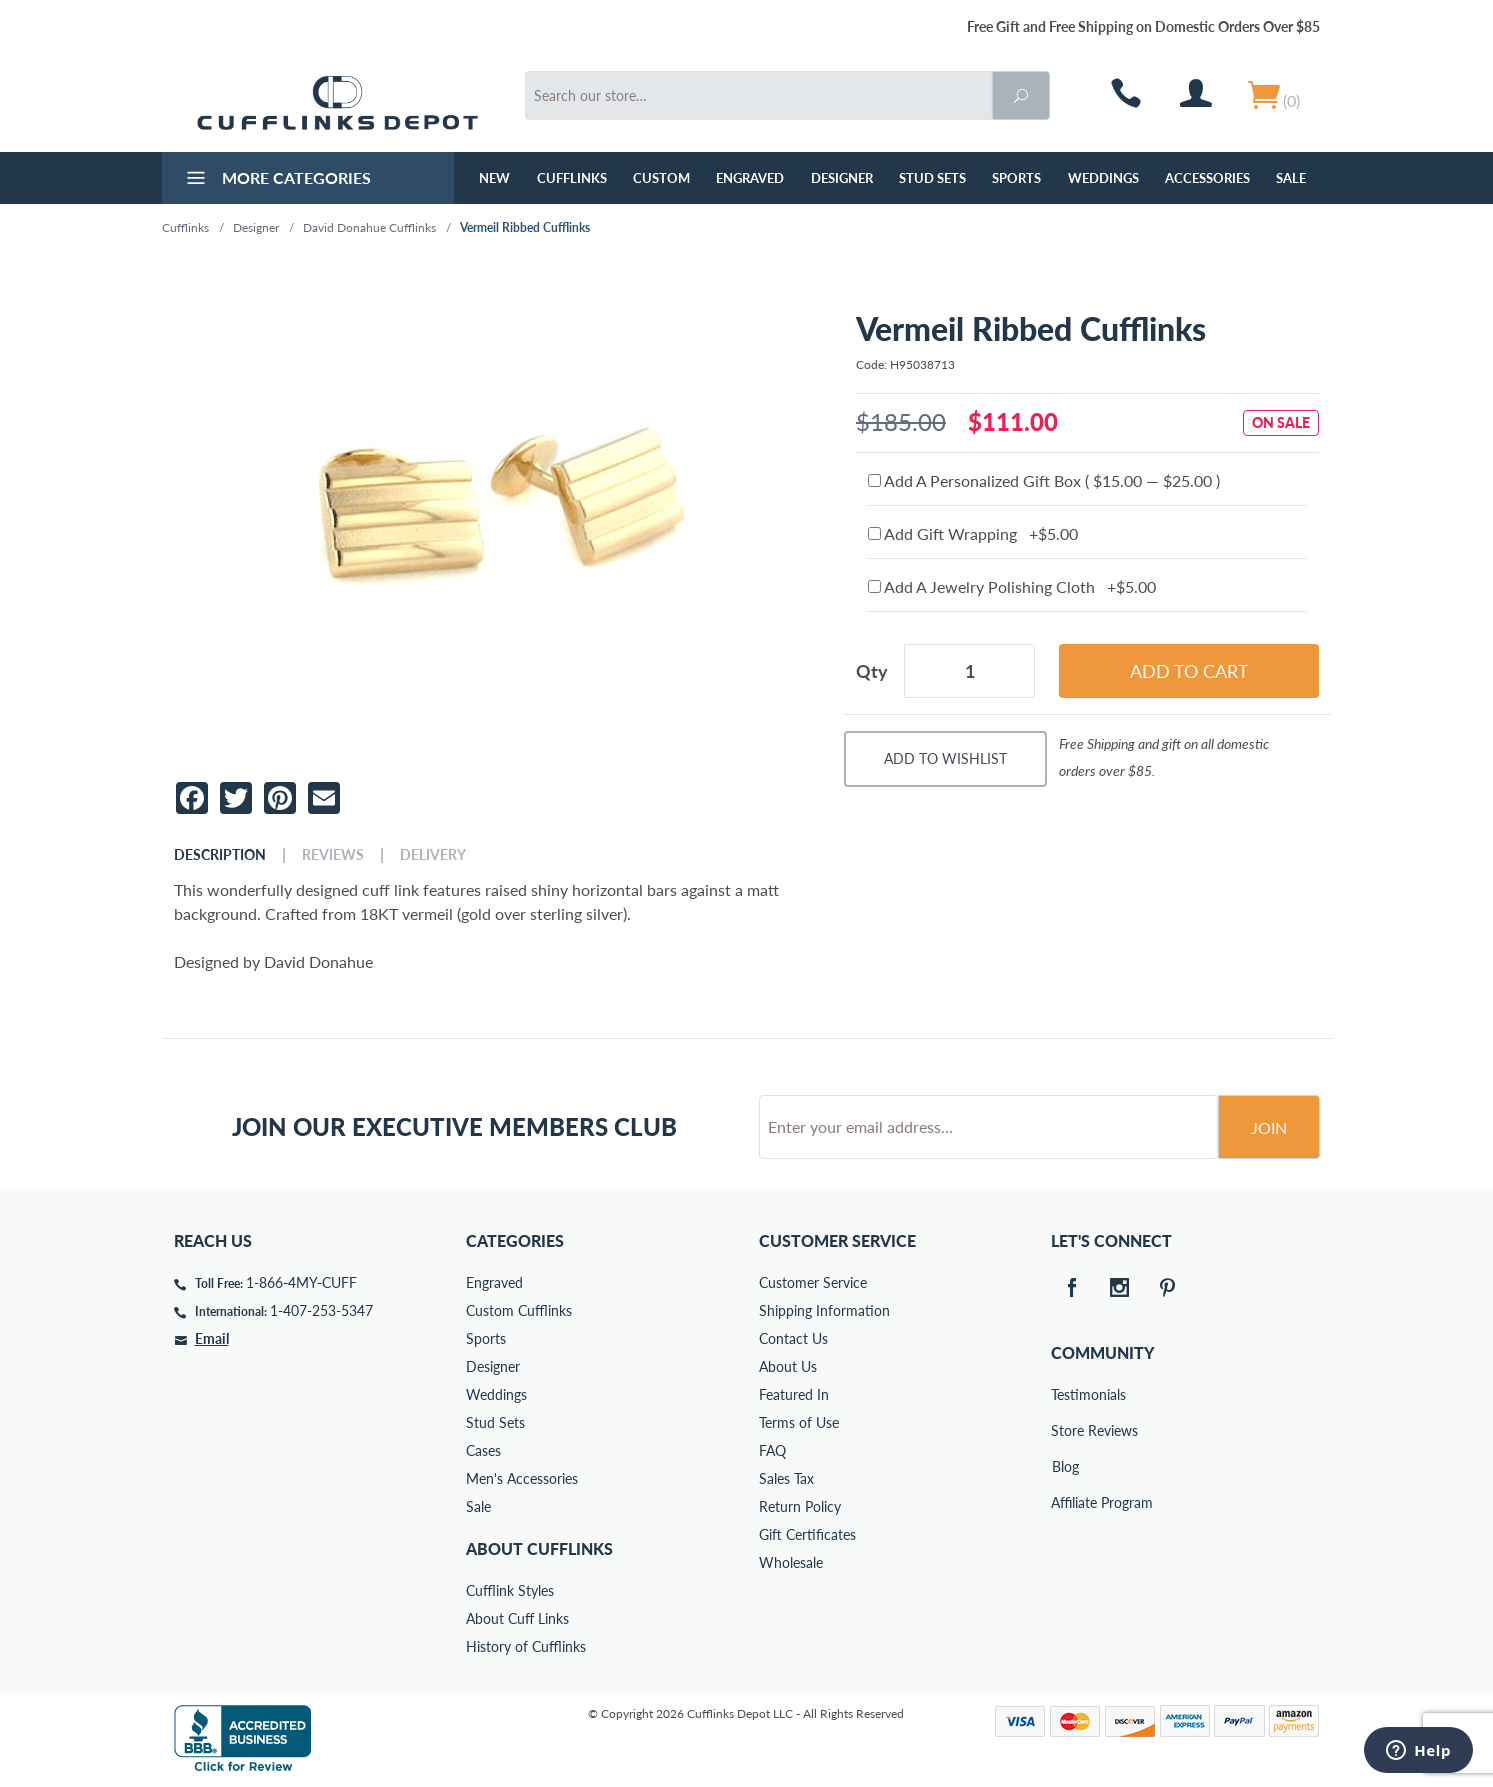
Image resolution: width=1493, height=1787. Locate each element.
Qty (872, 671)
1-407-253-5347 (321, 1310)
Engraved (750, 178)
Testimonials (1065, 1394)
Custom (661, 178)
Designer (842, 178)
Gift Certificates (807, 1534)
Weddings (1103, 178)
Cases (483, 1450)
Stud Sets (932, 178)
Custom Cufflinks (519, 1310)
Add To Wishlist (945, 758)
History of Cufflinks (526, 1646)
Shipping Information (824, 1310)
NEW (494, 178)
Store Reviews (1065, 1430)
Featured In (794, 1394)
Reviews (333, 855)
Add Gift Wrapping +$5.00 (973, 533)
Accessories (1207, 178)
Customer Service (813, 1282)
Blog (1065, 1466)
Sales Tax (786, 1478)
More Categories (276, 180)
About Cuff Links (517, 1618)
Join (1269, 1127)
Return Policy (800, 1506)
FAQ (772, 1450)
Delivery (433, 855)
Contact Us (793, 1338)
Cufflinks (572, 178)
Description (220, 855)
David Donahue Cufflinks (369, 227)
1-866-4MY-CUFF (301, 1282)
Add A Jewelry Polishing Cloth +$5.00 (1012, 586)
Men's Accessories (522, 1478)
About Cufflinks (539, 1548)
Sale (1291, 178)
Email (212, 1338)
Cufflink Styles (510, 1590)
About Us (788, 1366)
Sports (1016, 178)
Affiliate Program (1065, 1502)
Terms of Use (799, 1422)
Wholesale (791, 1562)
